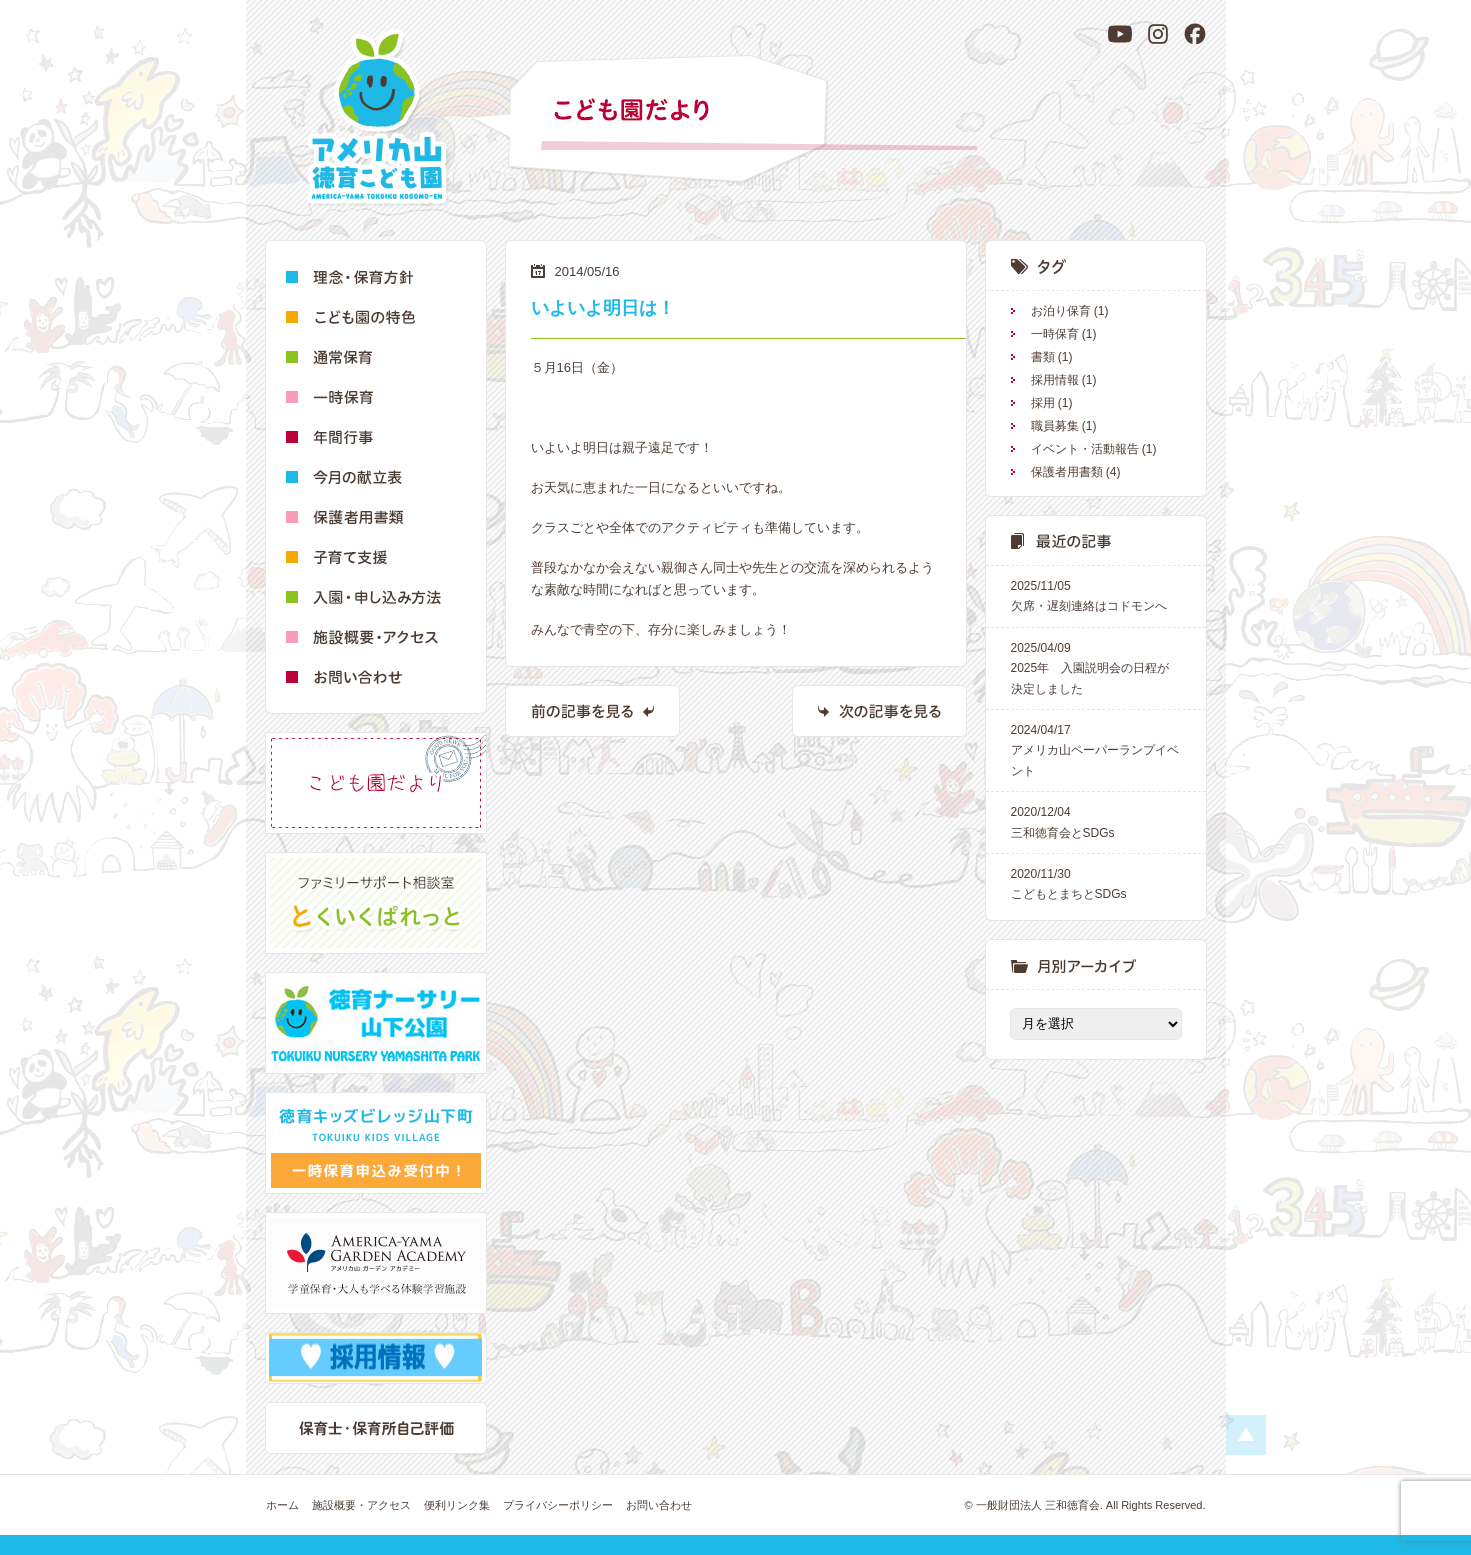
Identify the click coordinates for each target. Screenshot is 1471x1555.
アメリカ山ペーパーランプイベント (1096, 749)
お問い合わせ (659, 1505)
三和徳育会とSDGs (1096, 820)
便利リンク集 (457, 1505)
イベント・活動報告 (1085, 449)
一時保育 (1055, 334)
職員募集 (1055, 426)
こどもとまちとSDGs (1096, 882)
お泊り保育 (1061, 311)
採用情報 (1055, 380)
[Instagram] (1158, 34)
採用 (1043, 403)
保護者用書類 (1067, 472)
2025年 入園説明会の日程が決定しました (1096, 667)
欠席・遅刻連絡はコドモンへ (1096, 594)
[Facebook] (1195, 34)
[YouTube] (1120, 34)
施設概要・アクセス (361, 1505)
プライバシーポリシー (558, 1505)
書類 (1043, 357)
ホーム (282, 1505)
